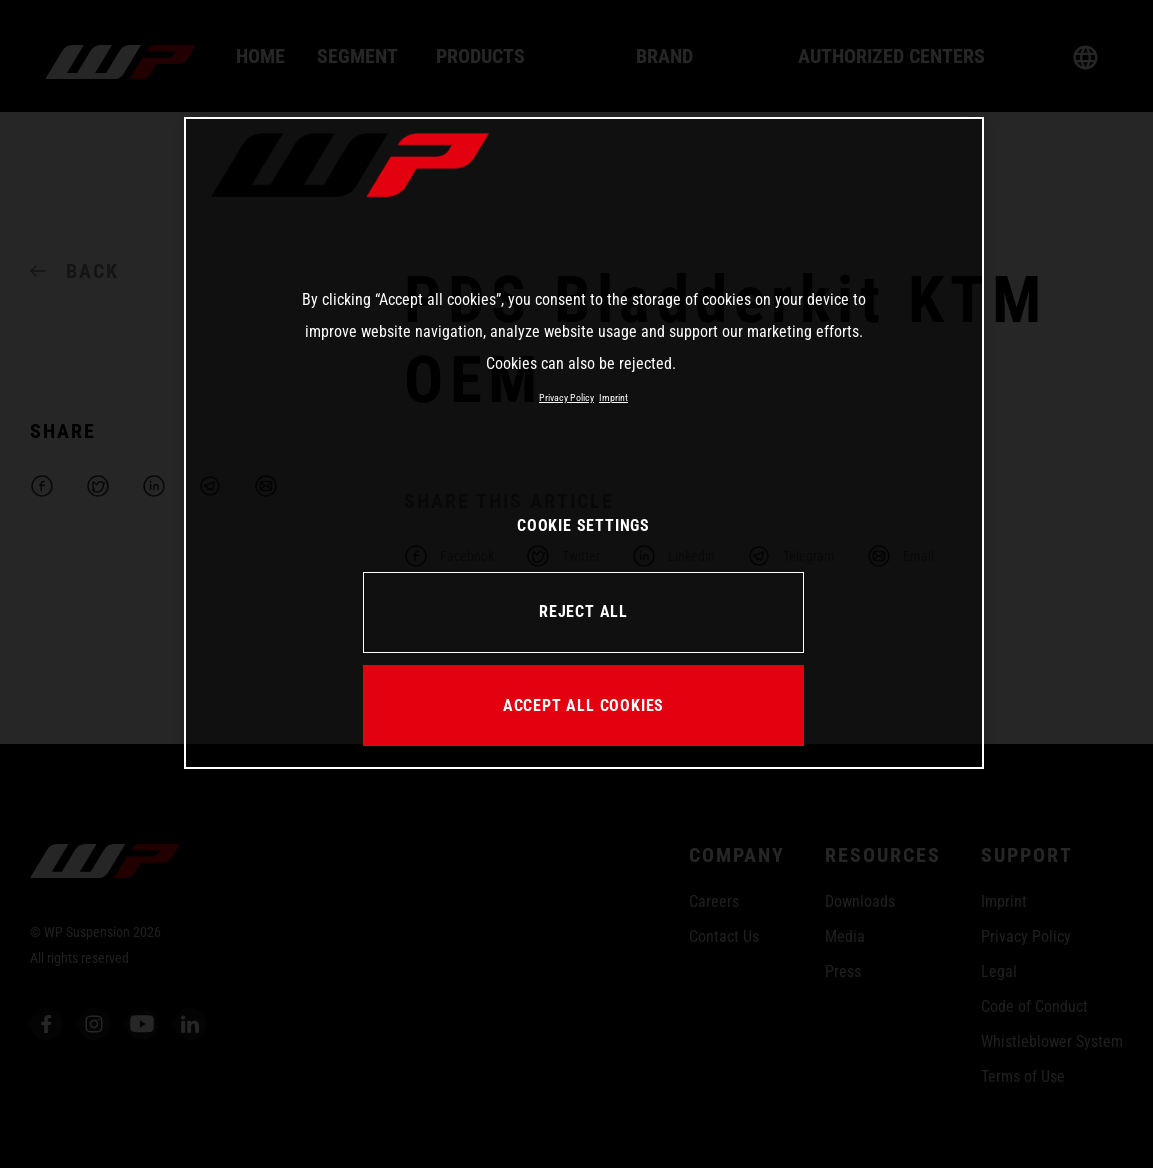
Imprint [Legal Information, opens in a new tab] (613, 397)
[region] (584, 443)
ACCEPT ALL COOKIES (583, 705)
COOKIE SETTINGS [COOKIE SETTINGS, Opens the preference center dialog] (583, 525)
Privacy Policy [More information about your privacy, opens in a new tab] (566, 397)
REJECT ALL (583, 611)
